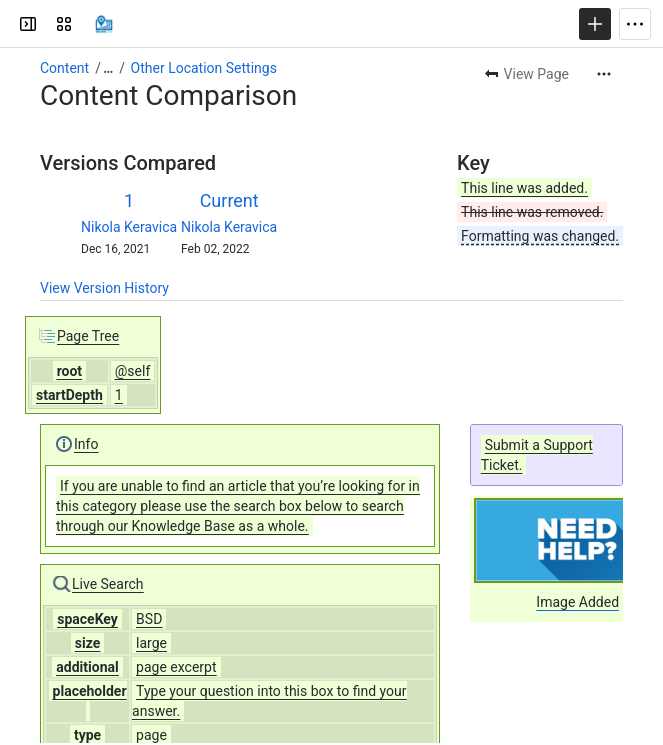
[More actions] (604, 74)
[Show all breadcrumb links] (108, 68)
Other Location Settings (204, 68)
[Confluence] (104, 24)
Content (64, 68)
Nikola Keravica (129, 227)
